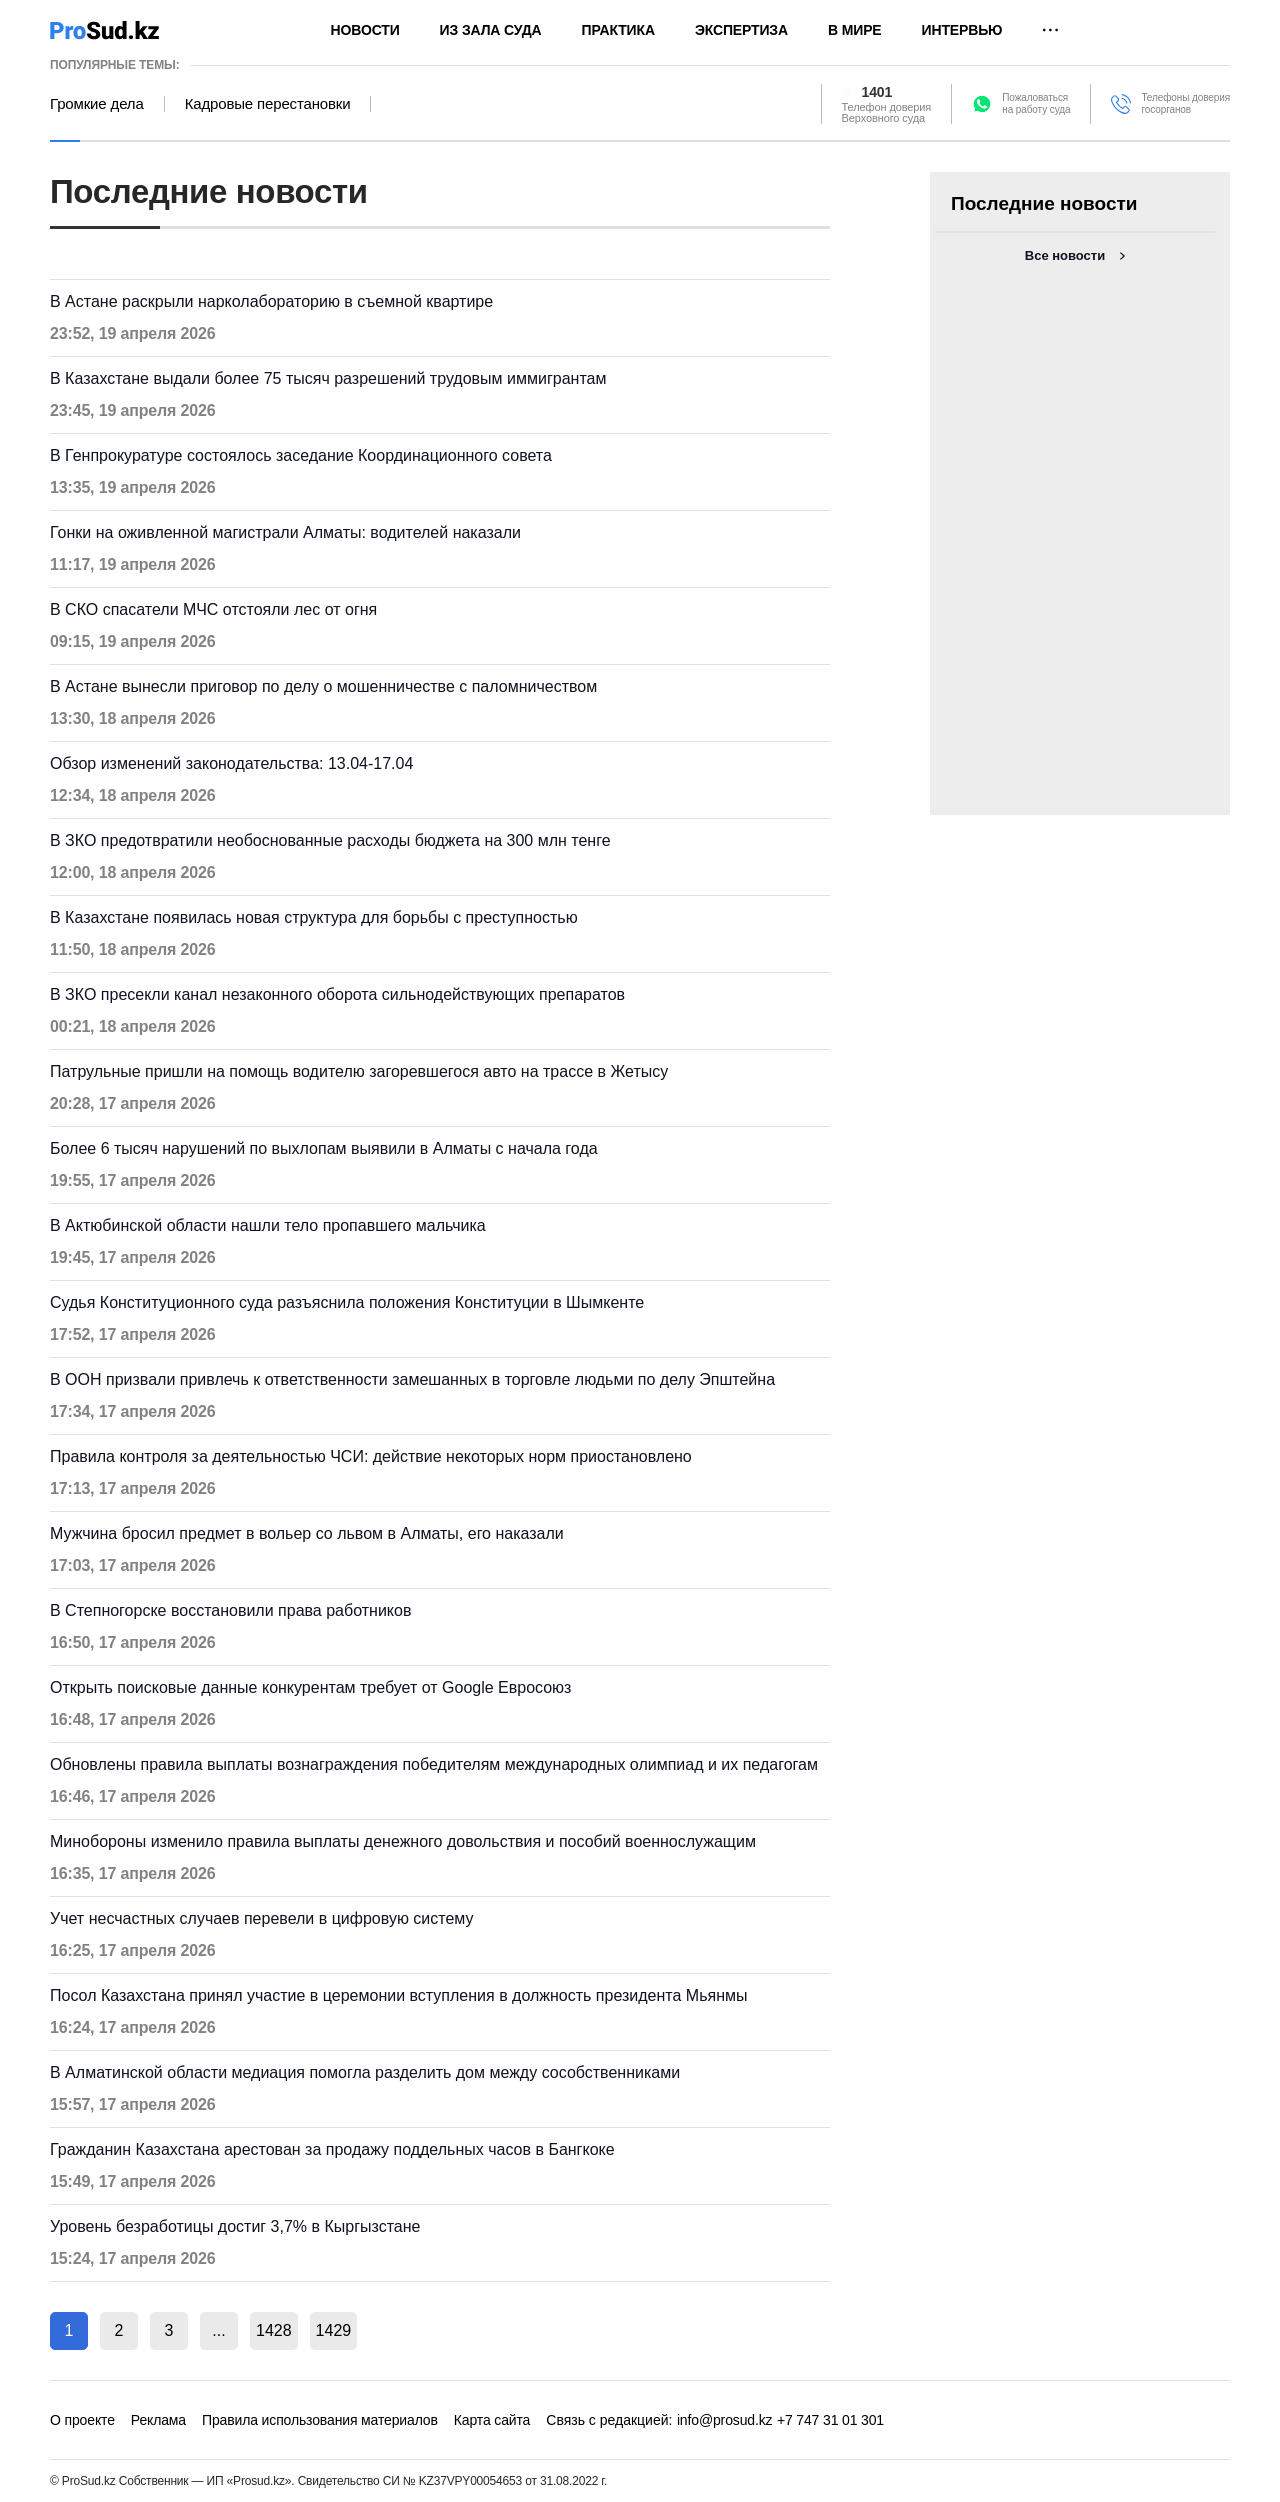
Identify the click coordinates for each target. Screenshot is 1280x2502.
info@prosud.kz (725, 2420)
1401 (877, 92)
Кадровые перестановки (268, 104)
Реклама (158, 2420)
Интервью (962, 30)
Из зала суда (491, 30)
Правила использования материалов (320, 2420)
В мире (855, 30)
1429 (334, 2330)
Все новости (1065, 255)
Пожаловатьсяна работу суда (1036, 103)
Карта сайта (492, 2420)
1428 (274, 2330)
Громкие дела (97, 104)
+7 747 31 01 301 (830, 2420)
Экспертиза (741, 30)
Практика (618, 30)
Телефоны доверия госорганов (1185, 103)
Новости (365, 30)
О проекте (82, 2420)
